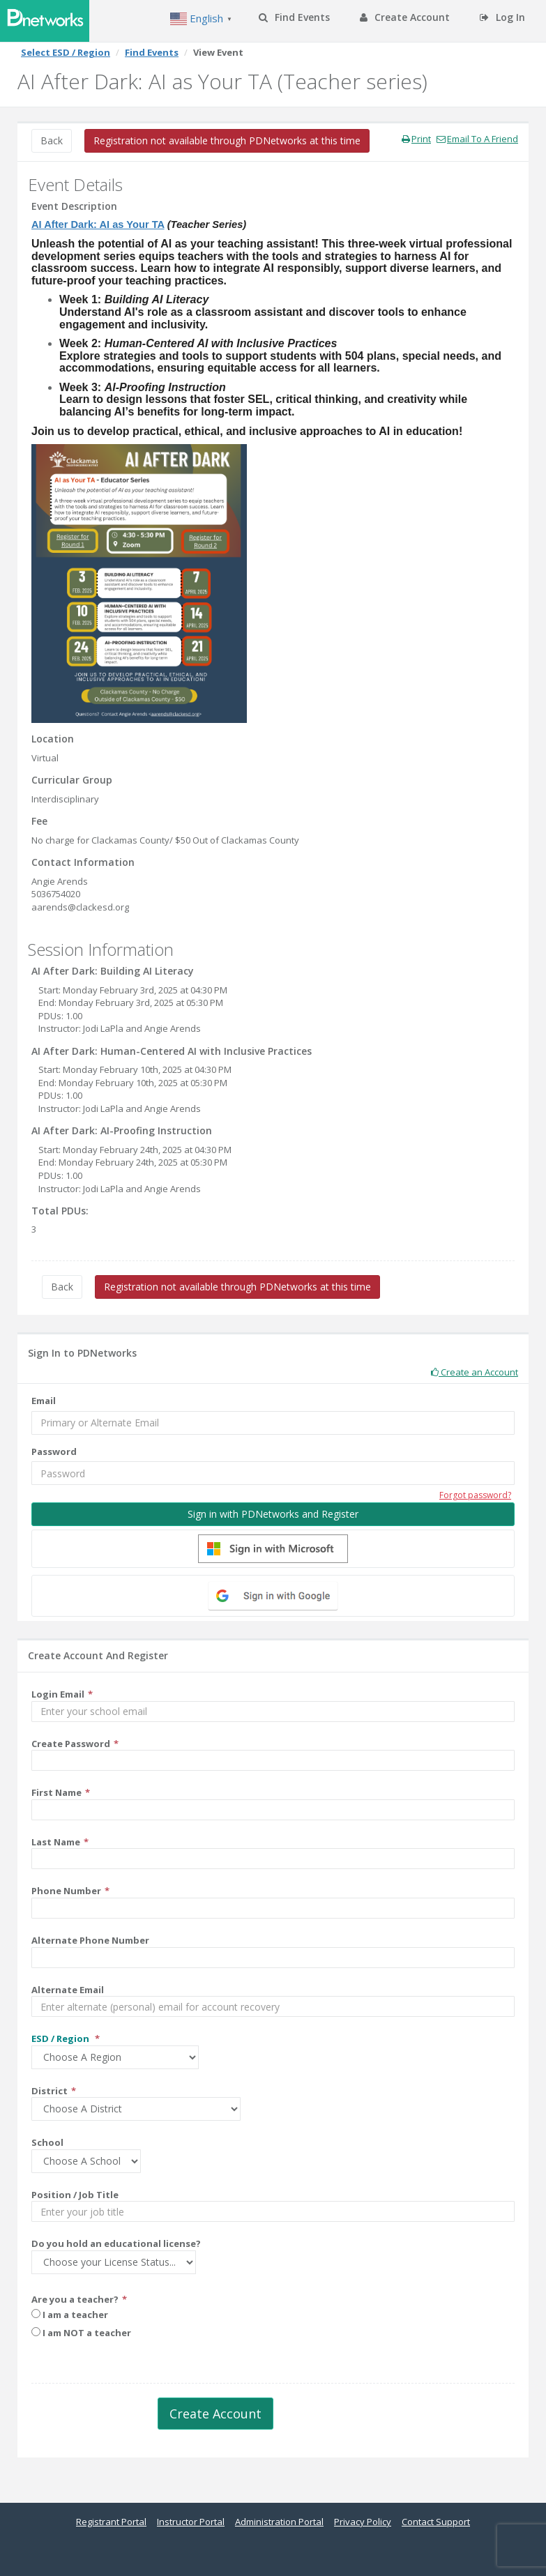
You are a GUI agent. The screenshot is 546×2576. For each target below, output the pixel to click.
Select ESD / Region (65, 52)
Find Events (294, 17)
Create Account (405, 17)
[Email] (273, 1423)
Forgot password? (475, 1495)
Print (416, 138)
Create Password (70, 1743)
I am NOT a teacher (81, 2332)
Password (54, 1451)
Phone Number (66, 1890)
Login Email (57, 1694)
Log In (502, 17)
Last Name (55, 1842)
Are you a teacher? (75, 2299)
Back (51, 140)
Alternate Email (67, 1989)
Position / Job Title (75, 2194)
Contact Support (436, 2521)
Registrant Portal (111, 2521)
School (47, 2142)
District (49, 2091)
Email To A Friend (477, 138)
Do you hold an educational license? (116, 2243)
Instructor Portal (191, 2521)
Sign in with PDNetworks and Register (273, 1514)
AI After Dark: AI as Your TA (98, 224)
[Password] (273, 1473)
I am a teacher (69, 2314)
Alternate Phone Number (90, 1940)
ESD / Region (61, 2038)
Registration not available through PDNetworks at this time (227, 140)
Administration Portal (279, 2521)
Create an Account (474, 1372)
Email (43, 1400)
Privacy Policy (362, 2521)
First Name (56, 1792)
